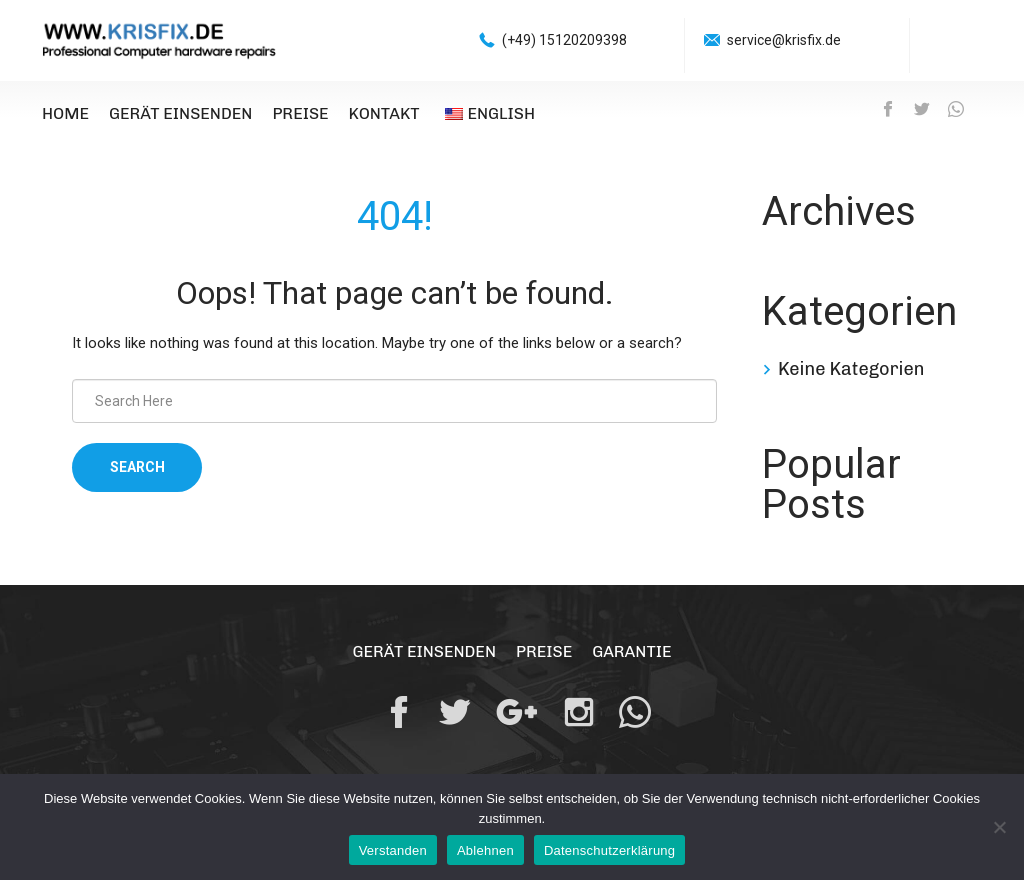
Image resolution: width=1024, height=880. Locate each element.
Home (65, 113)
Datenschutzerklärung (609, 850)
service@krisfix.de (784, 40)
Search (137, 467)
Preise (300, 113)
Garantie (631, 651)
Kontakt (384, 113)
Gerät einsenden (180, 113)
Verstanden (393, 850)
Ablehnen (485, 850)
